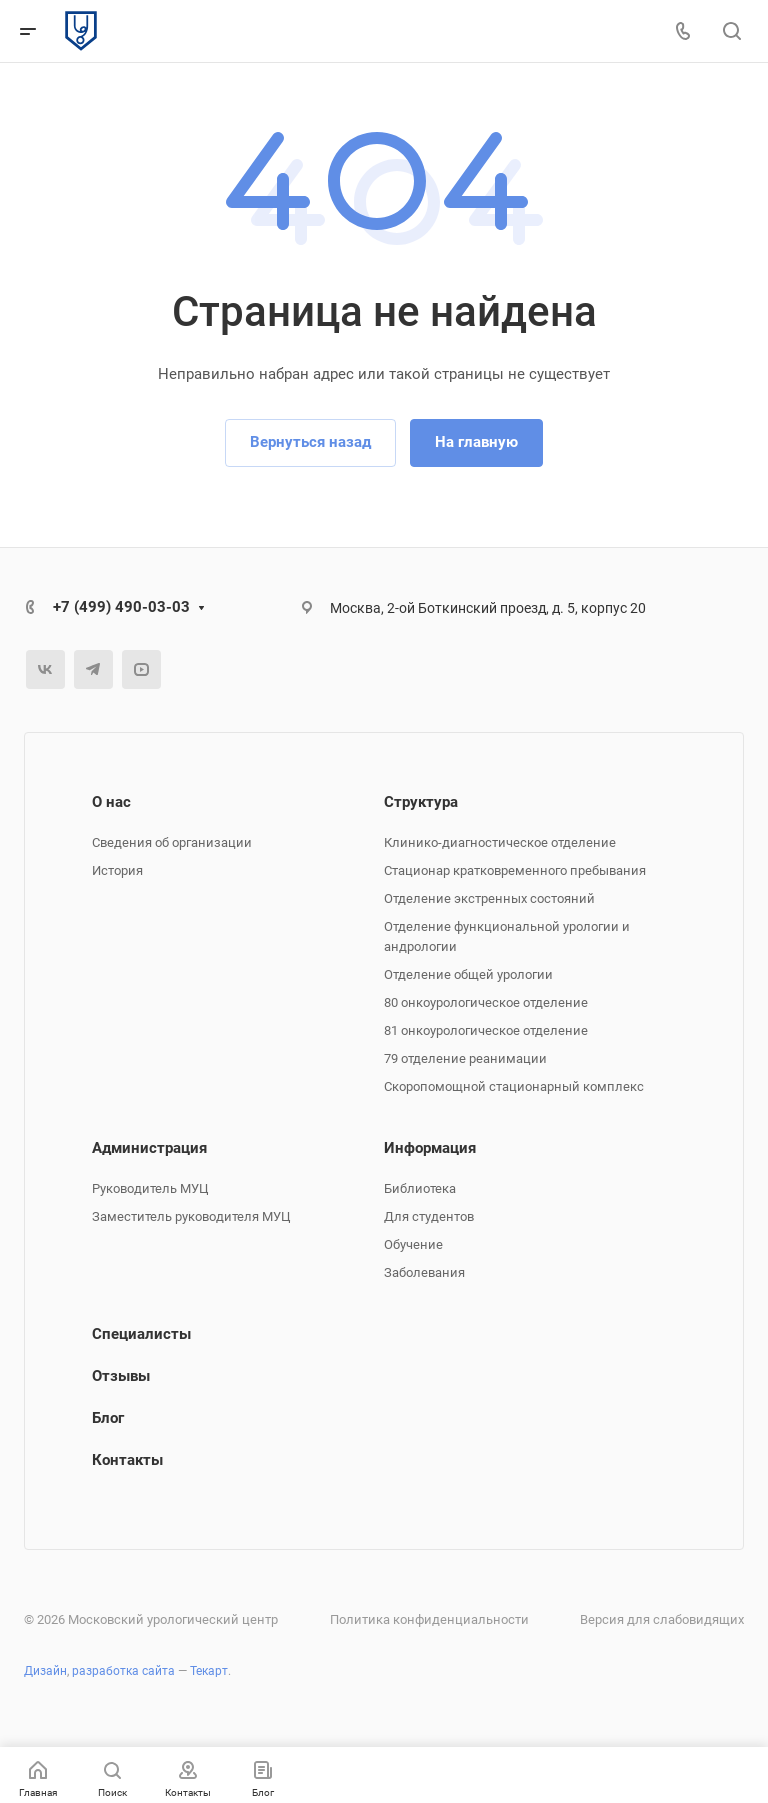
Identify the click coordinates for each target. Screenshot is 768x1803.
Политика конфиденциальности (429, 1619)
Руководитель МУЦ (150, 1188)
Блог (108, 1418)
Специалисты (141, 1334)
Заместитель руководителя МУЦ (191, 1216)
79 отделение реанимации (465, 1058)
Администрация (149, 1148)
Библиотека (420, 1188)
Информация (430, 1148)
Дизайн (45, 1671)
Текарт (209, 1671)
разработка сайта (123, 1671)
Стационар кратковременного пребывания (515, 870)
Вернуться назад (310, 442)
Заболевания (424, 1272)
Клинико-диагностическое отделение (500, 842)
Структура (421, 802)
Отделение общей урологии (468, 974)
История (117, 870)
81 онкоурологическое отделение (486, 1030)
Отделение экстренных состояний (489, 898)
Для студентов (429, 1216)
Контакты (127, 1460)
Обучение (413, 1244)
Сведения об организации (172, 842)
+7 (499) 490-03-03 (121, 607)
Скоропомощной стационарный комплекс (514, 1086)
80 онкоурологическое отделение (486, 1002)
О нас (111, 802)
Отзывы (121, 1376)
